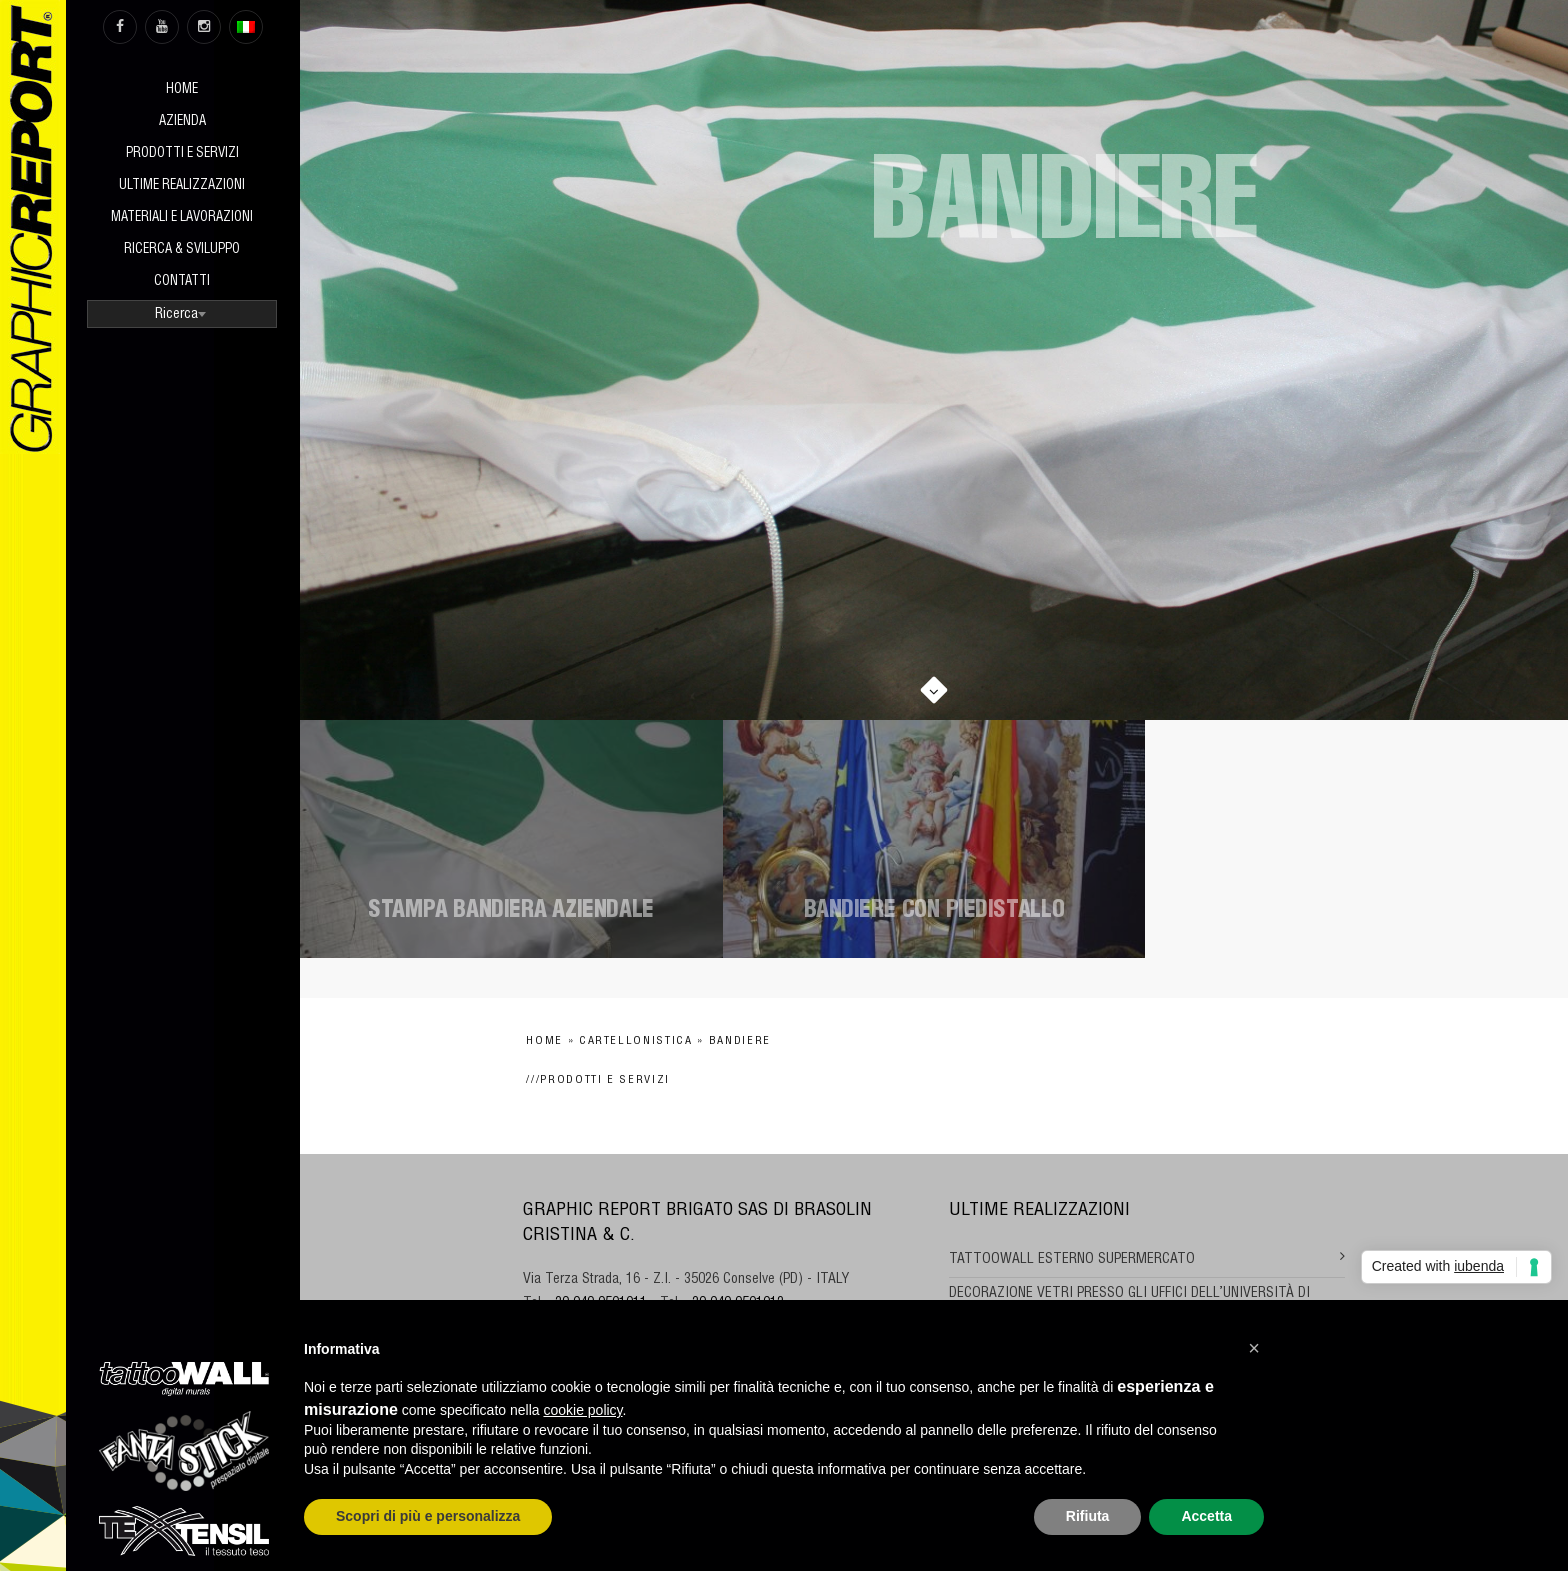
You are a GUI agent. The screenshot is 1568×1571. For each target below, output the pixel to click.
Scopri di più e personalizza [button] (428, 1516)
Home (182, 90)
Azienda (182, 122)
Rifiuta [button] (1088, 1516)
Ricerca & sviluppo (182, 250)
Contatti (182, 282)
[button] (1254, 1348)
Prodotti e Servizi (182, 154)
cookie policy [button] (582, 1410)
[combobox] (182, 314)
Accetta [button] (1206, 1516)
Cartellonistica (636, 1041)
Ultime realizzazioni (182, 186)
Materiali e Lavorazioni (182, 218)
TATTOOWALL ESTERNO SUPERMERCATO (1072, 1260)
